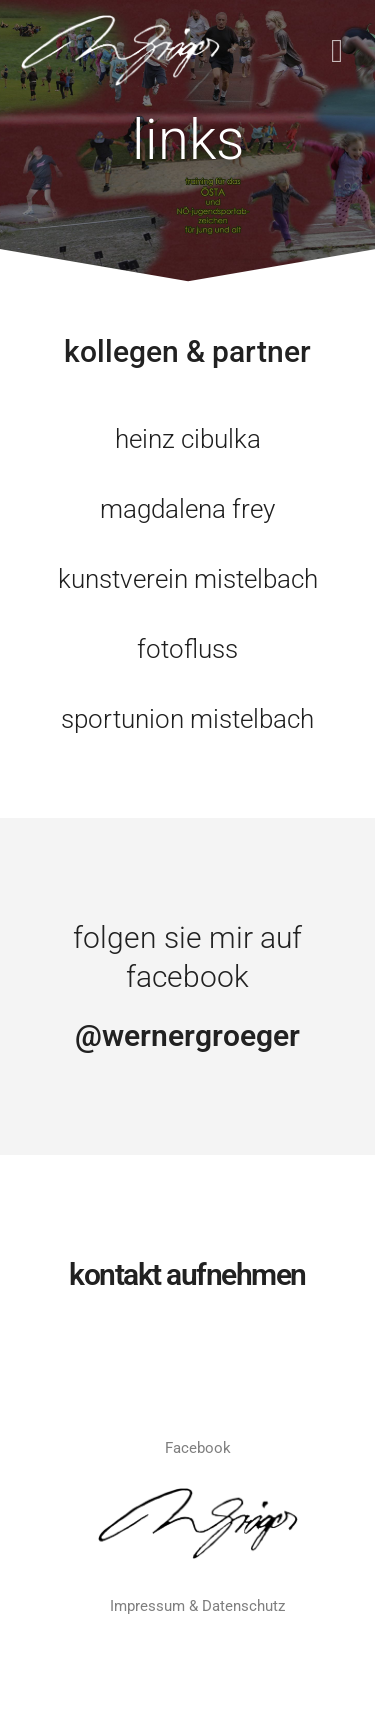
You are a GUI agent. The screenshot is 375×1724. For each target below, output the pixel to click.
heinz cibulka (188, 439)
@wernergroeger (187, 1035)
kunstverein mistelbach (188, 579)
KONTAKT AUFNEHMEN (187, 1274)
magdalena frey (187, 509)
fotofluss (187, 649)
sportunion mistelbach (187, 719)
